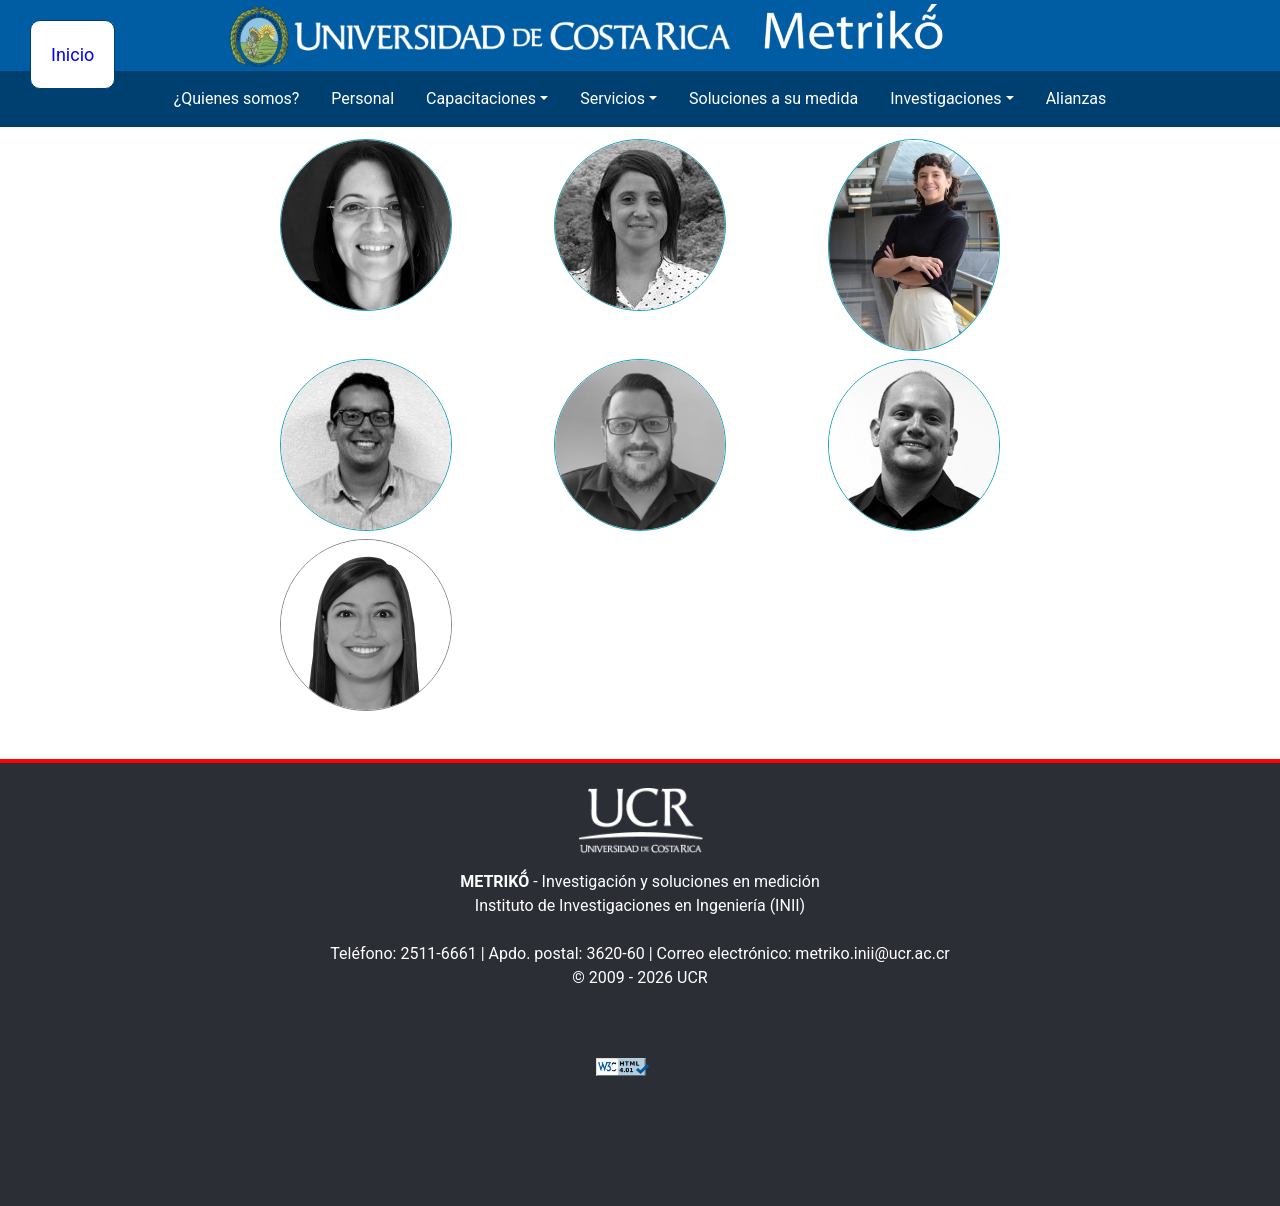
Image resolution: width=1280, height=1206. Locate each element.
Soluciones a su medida (773, 98)
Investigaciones (945, 98)
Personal (362, 98)
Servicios (612, 98)
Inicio (72, 54)
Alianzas (1076, 98)
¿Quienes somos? (237, 98)
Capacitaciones (481, 98)
